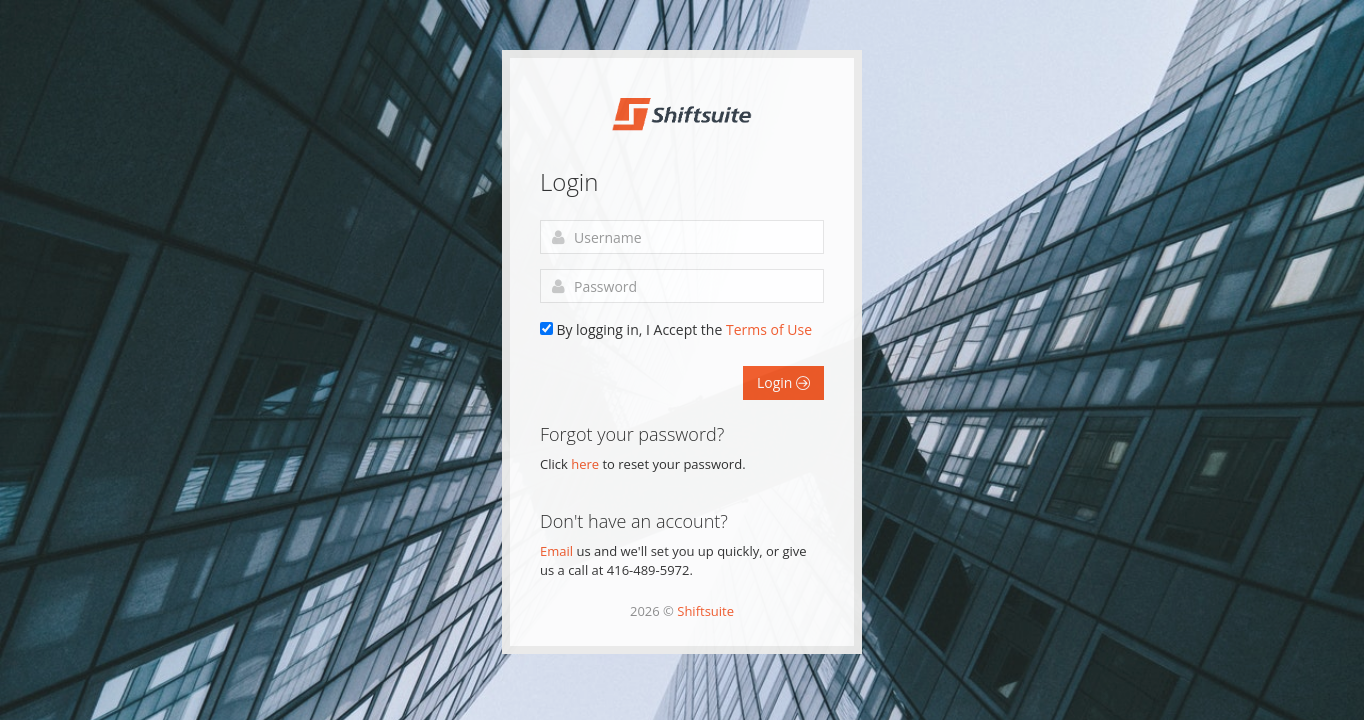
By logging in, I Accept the (684, 329)
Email (556, 551)
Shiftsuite (705, 611)
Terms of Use (769, 329)
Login (783, 382)
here (585, 464)
